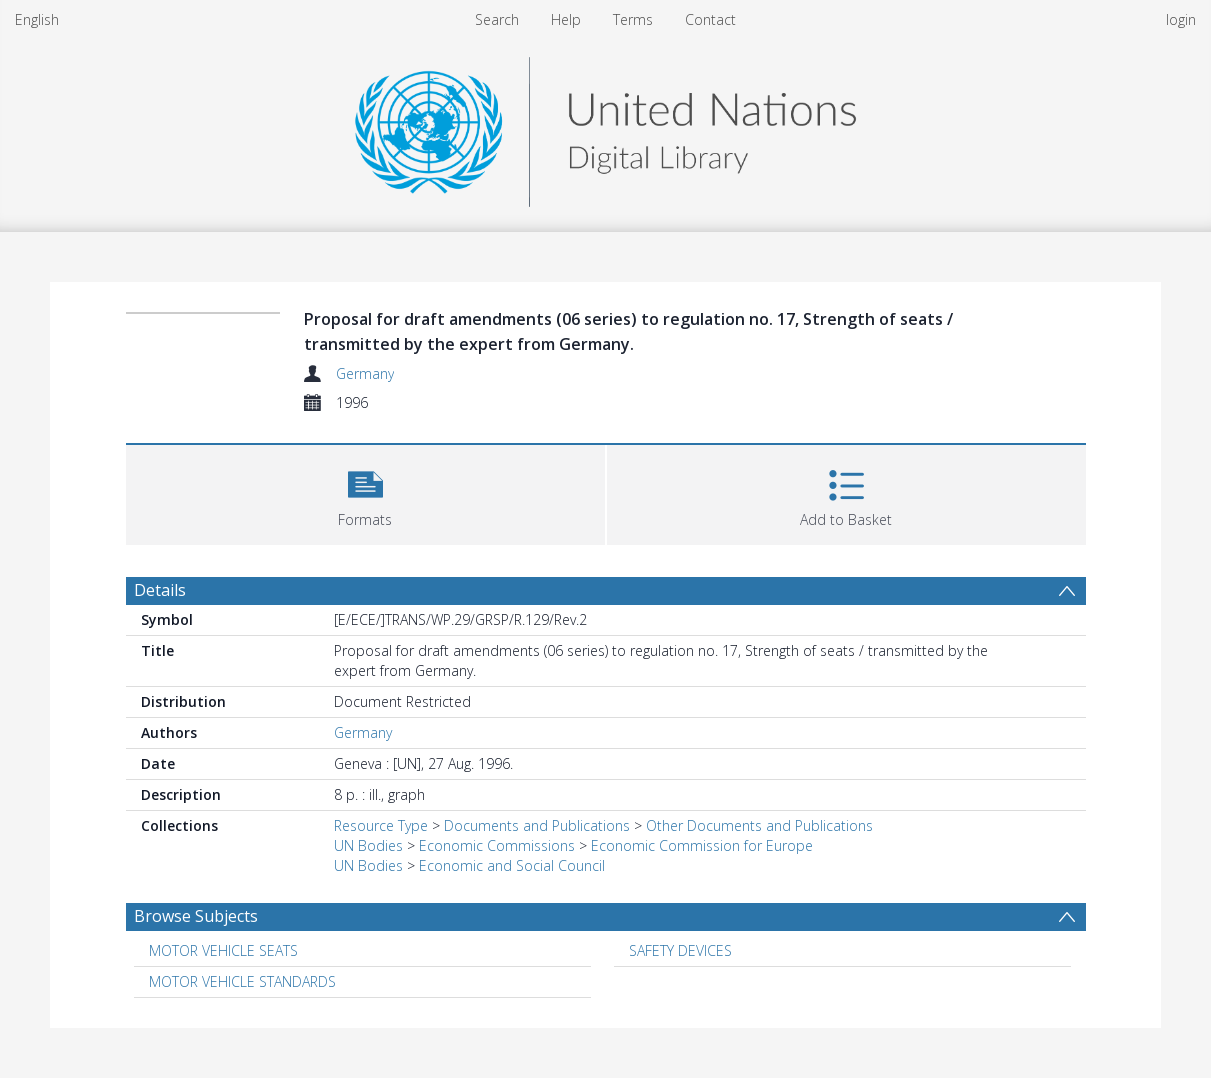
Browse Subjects (196, 916)
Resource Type (381, 825)
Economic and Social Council (512, 865)
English (37, 19)
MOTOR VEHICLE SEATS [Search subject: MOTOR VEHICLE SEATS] (223, 950)
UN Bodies (368, 845)
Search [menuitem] (497, 19)
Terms (633, 19)
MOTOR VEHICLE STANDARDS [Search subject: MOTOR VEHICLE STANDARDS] (242, 981)
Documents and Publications (537, 825)
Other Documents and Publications (759, 825)
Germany (365, 373)
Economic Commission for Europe (702, 845)
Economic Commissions (497, 845)
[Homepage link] (605, 126)
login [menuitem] (1181, 19)
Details (160, 590)
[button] (365, 492)
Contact (710, 19)
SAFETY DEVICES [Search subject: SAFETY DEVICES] (680, 950)
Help (566, 19)
